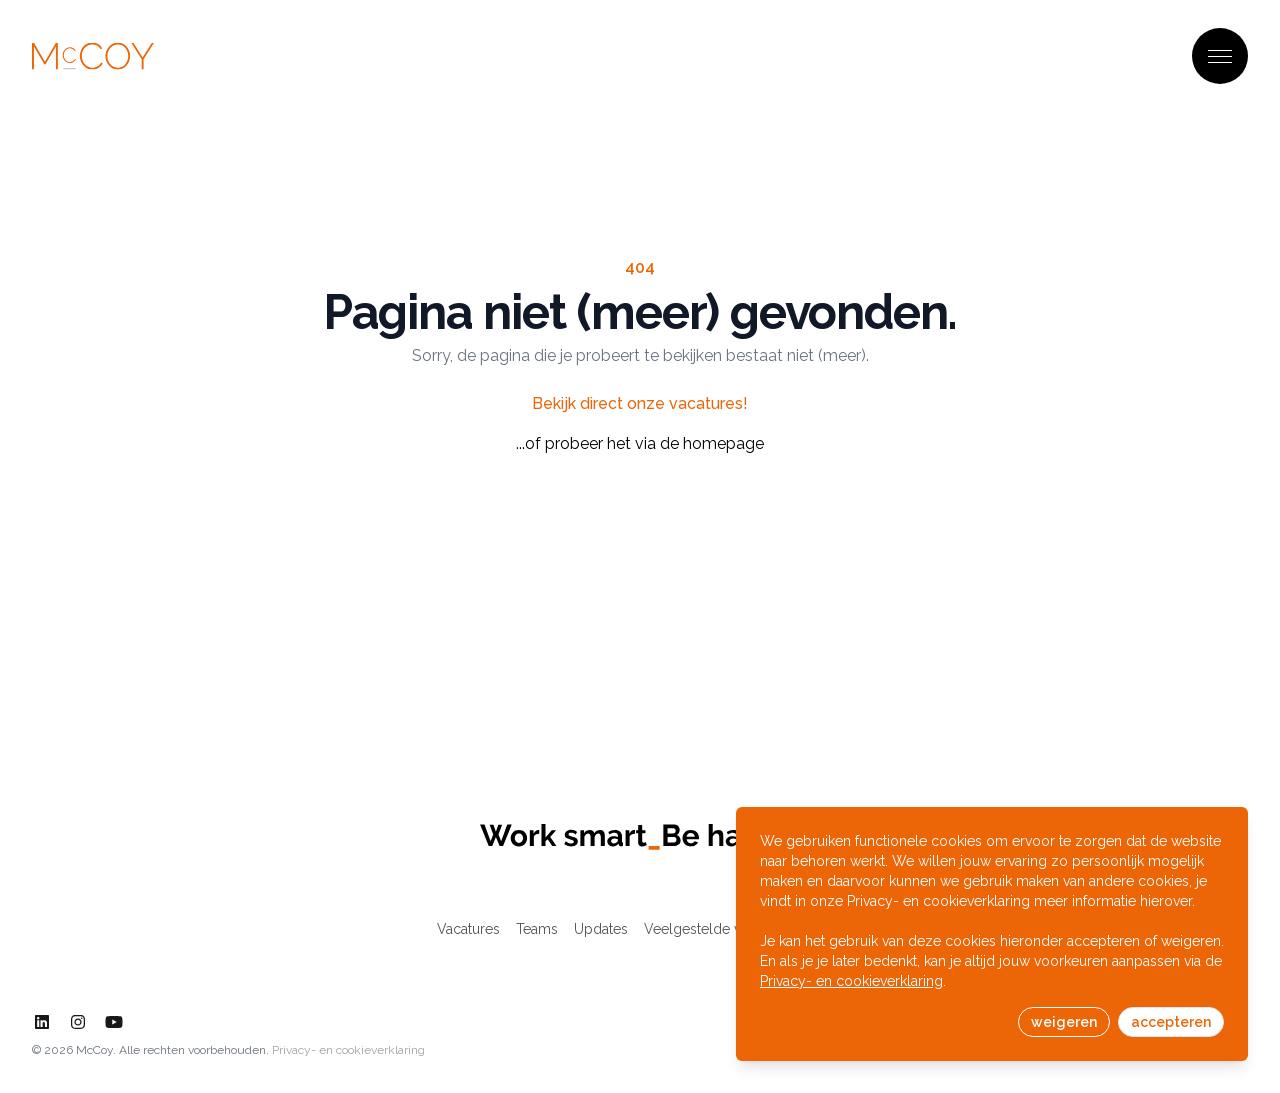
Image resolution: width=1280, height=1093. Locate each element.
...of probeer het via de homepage (640, 443)
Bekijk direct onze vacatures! (640, 403)
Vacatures (468, 929)
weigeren (1064, 1022)
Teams (537, 929)
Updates (601, 929)
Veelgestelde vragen (711, 929)
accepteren (1171, 1022)
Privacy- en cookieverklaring (348, 1050)
